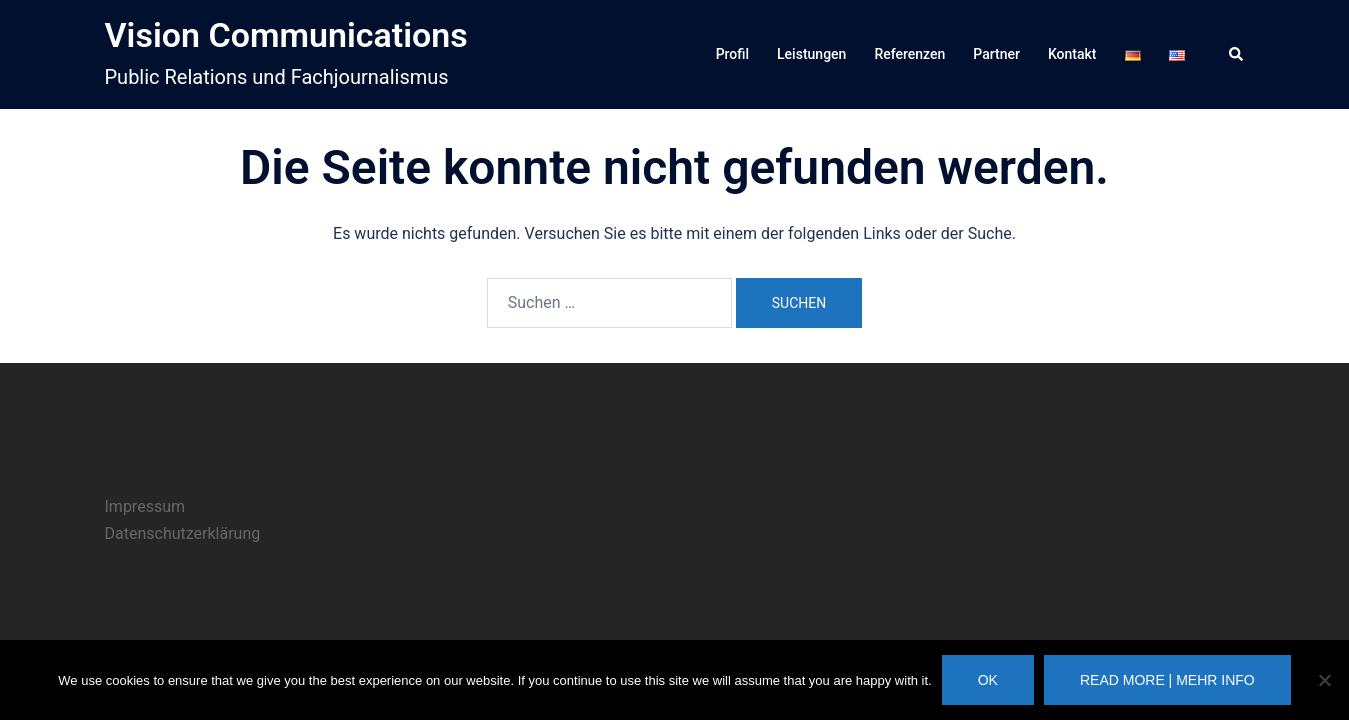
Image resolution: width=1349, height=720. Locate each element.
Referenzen (909, 54)
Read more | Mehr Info (1167, 680)
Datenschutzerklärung (183, 533)
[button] (1237, 55)
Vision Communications (286, 35)
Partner (996, 54)
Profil (732, 54)
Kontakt (1072, 54)
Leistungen (811, 54)
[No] (1324, 680)
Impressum (145, 506)
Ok (988, 680)
